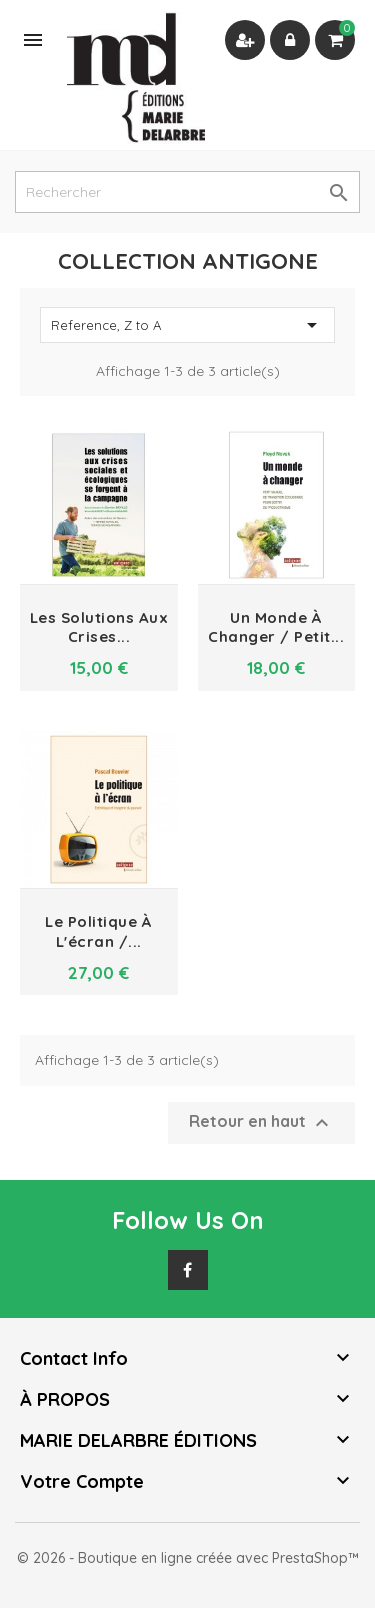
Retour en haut (261, 1123)
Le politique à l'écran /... (98, 931)
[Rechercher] (187, 192)
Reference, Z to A (187, 325)
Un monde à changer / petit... (276, 627)
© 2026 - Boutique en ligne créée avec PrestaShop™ (188, 1558)
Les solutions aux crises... (99, 627)
